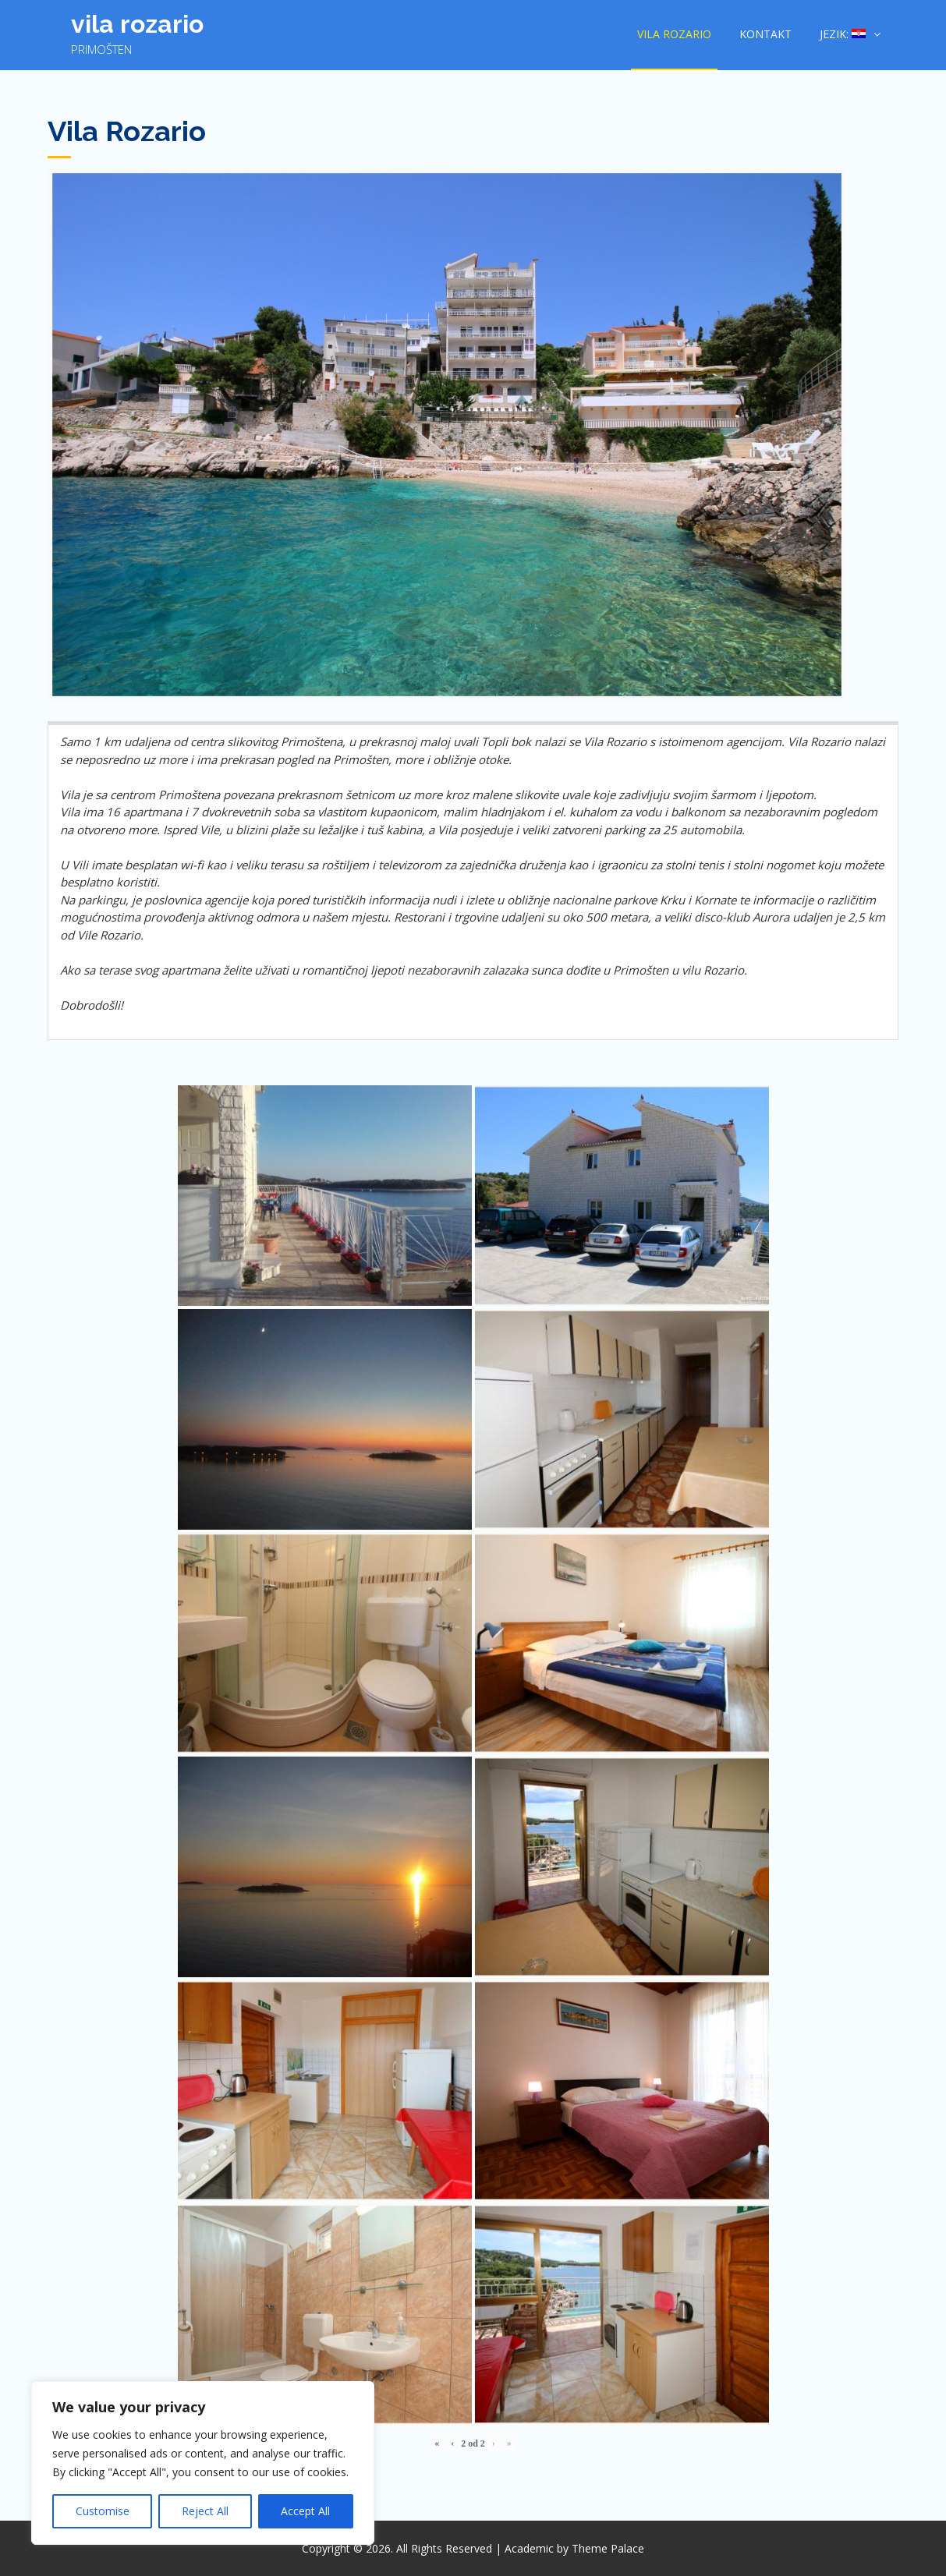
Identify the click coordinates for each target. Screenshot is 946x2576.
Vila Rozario (137, 23)
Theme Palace (608, 2548)
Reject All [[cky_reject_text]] (205, 2510)
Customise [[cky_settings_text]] (102, 2510)
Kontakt (765, 34)
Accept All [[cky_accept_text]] (305, 2510)
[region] (202, 2463)
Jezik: (843, 34)
